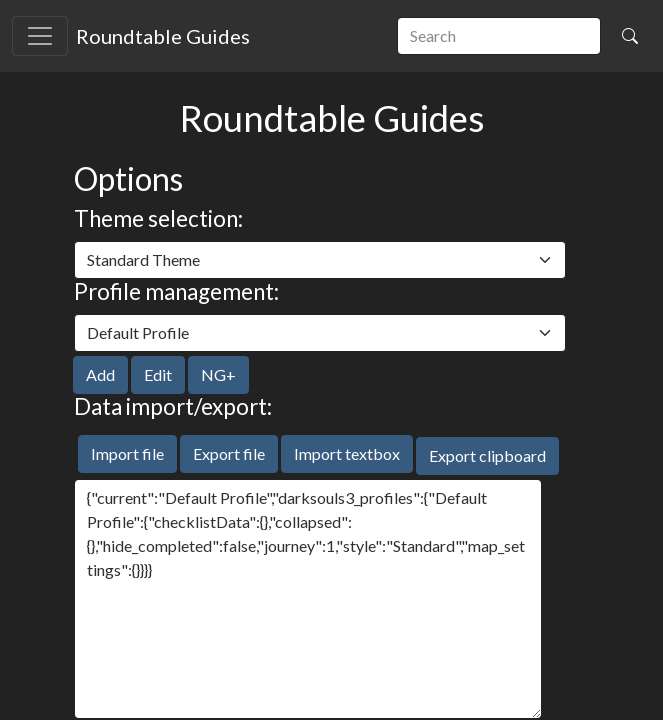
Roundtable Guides (163, 36)
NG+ (218, 374)
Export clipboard (487, 455)
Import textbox (347, 453)
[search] (499, 36)
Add (100, 374)
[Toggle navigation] (40, 36)
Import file (127, 453)
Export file (229, 453)
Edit (158, 374)
